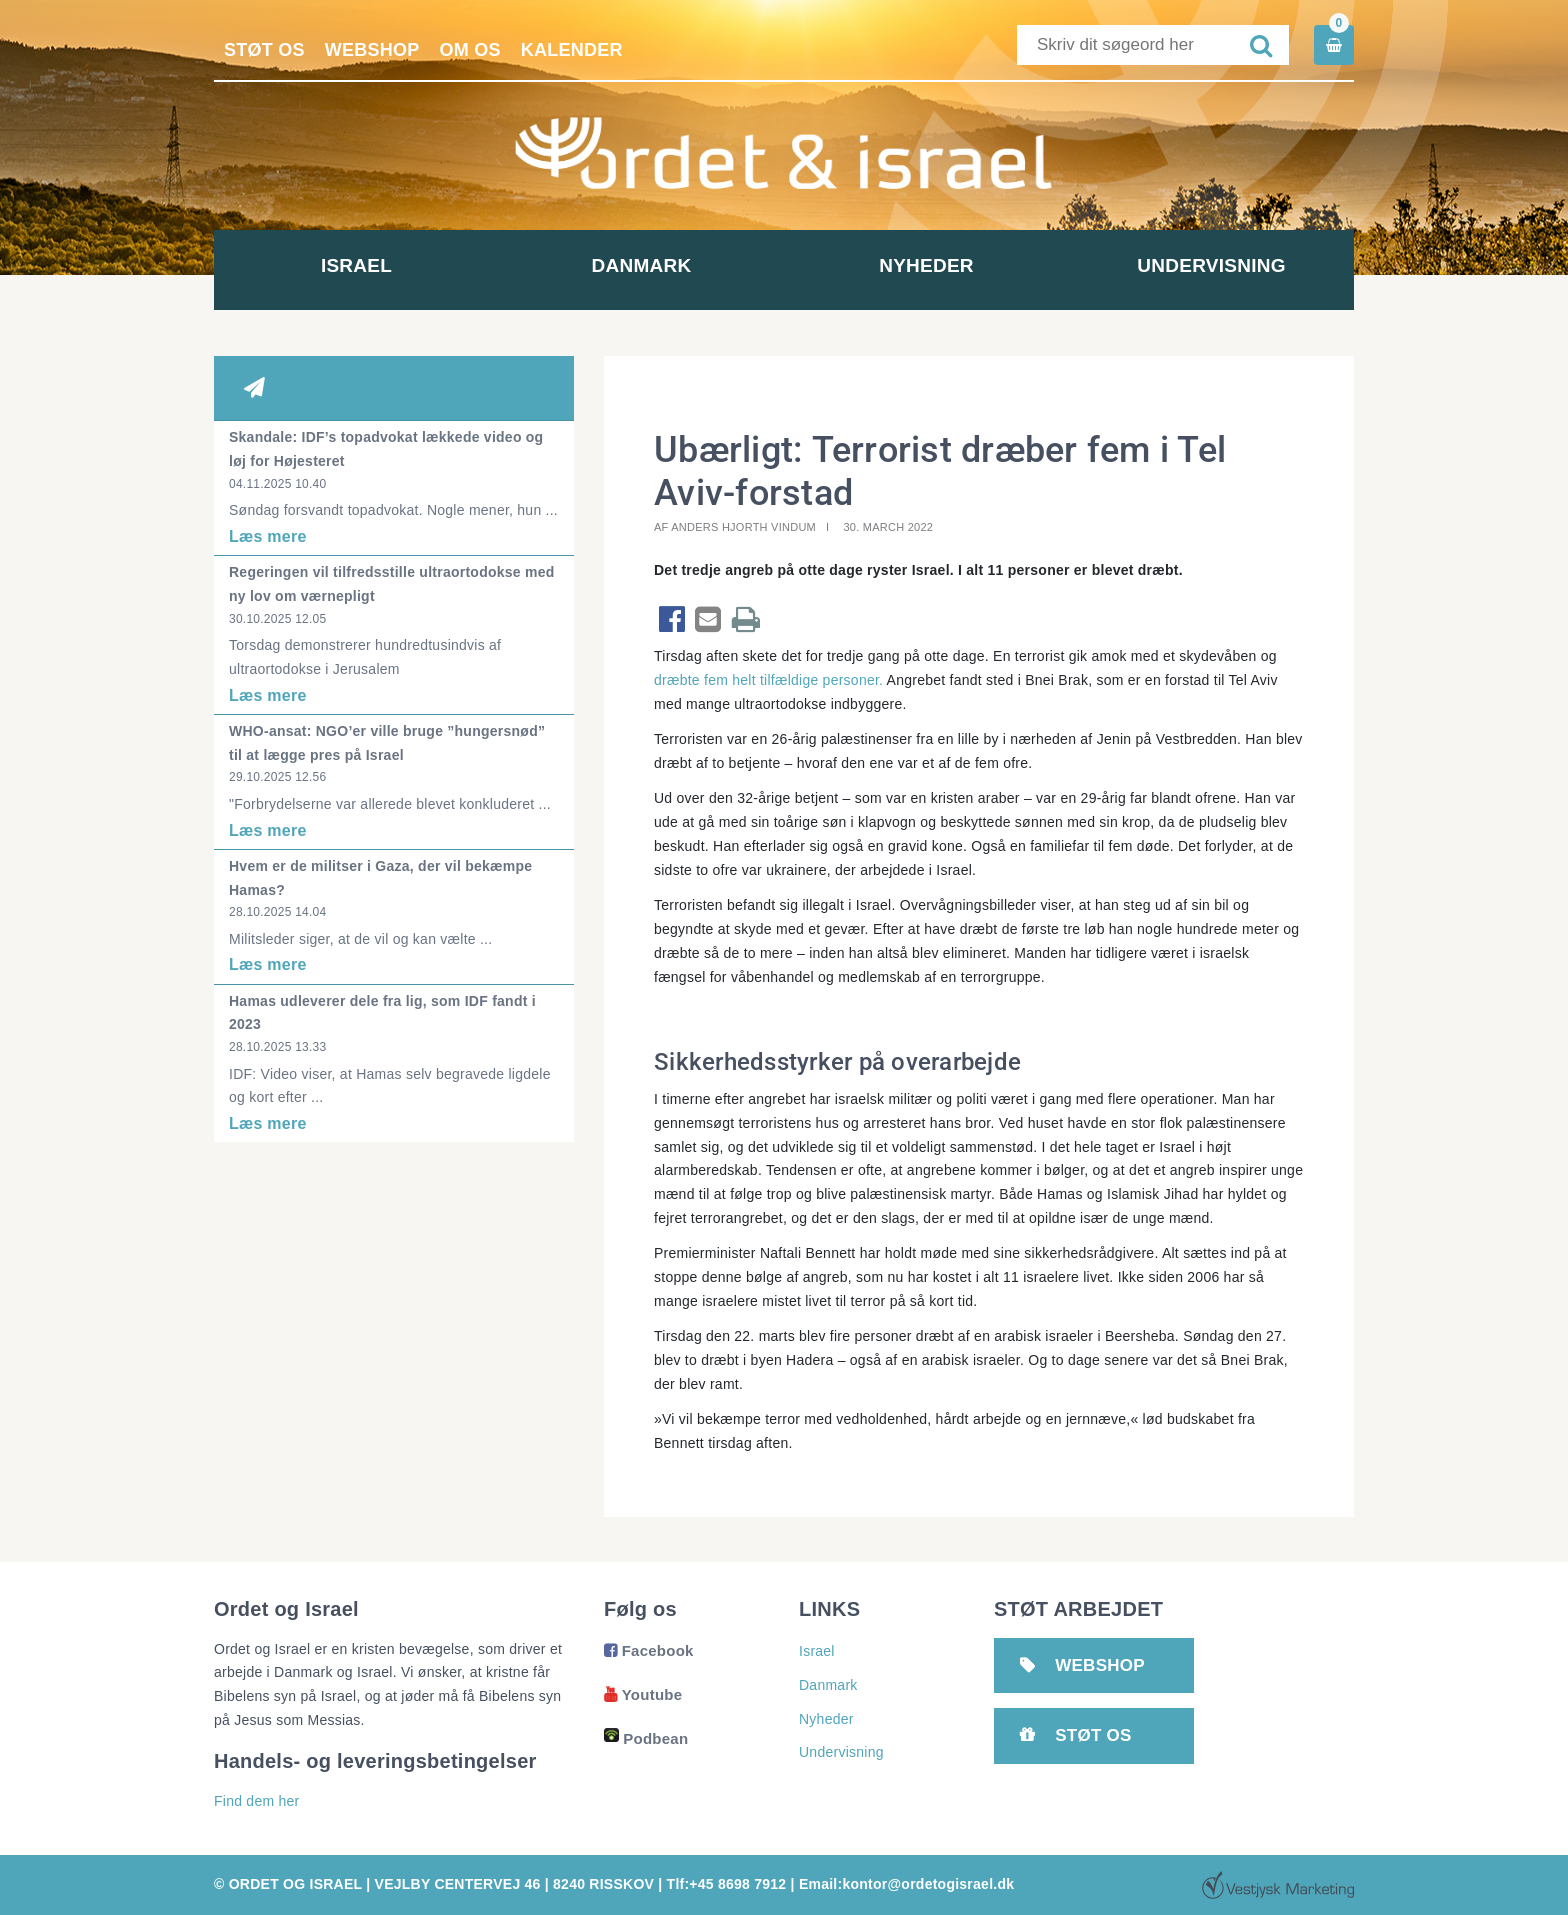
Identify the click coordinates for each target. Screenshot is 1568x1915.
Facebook (649, 1650)
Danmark (642, 265)
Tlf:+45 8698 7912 (727, 1884)
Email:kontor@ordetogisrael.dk (906, 1884)
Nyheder (926, 265)
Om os (470, 50)
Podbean (646, 1738)
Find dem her (256, 1801)
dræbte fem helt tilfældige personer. (768, 680)
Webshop (372, 50)
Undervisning (1211, 265)
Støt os (264, 50)
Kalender (572, 50)
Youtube (643, 1694)
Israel (356, 265)
